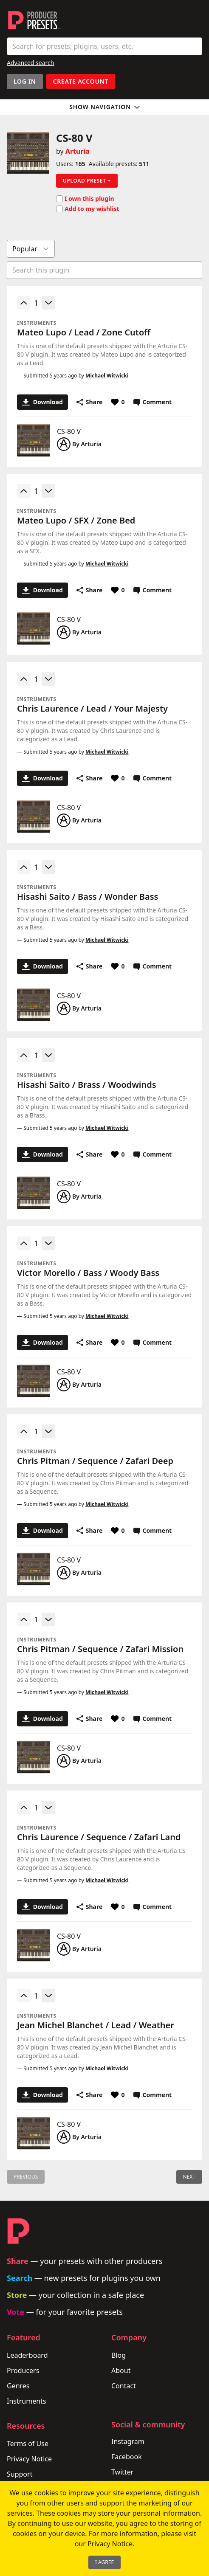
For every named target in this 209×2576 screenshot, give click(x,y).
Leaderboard (27, 2355)
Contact (123, 2385)
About (120, 2370)
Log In (25, 81)
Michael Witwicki (106, 375)
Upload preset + (87, 180)
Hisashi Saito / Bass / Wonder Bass (87, 896)
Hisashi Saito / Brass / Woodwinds (86, 1084)
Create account (80, 81)
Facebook (126, 2456)
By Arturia (79, 444)
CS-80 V (69, 431)
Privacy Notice (29, 2458)
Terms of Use (27, 2443)
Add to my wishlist (87, 209)
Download (42, 402)
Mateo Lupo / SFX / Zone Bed (76, 520)
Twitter (122, 2472)
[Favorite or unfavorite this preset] (117, 402)
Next (189, 2176)
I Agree (104, 2562)
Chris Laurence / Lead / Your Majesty (92, 708)
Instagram (127, 2441)
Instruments (26, 2401)
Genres (18, 2385)
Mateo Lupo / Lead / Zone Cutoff (83, 332)
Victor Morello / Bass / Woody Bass (88, 1272)
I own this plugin (85, 198)
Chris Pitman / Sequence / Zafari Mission (100, 1649)
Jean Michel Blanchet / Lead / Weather (95, 2025)
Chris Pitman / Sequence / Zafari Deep (95, 1461)
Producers (23, 2370)
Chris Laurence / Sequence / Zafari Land (99, 1837)
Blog (118, 2355)
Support (19, 2474)
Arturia (77, 151)
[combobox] (104, 46)
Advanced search (30, 63)
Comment (152, 402)
